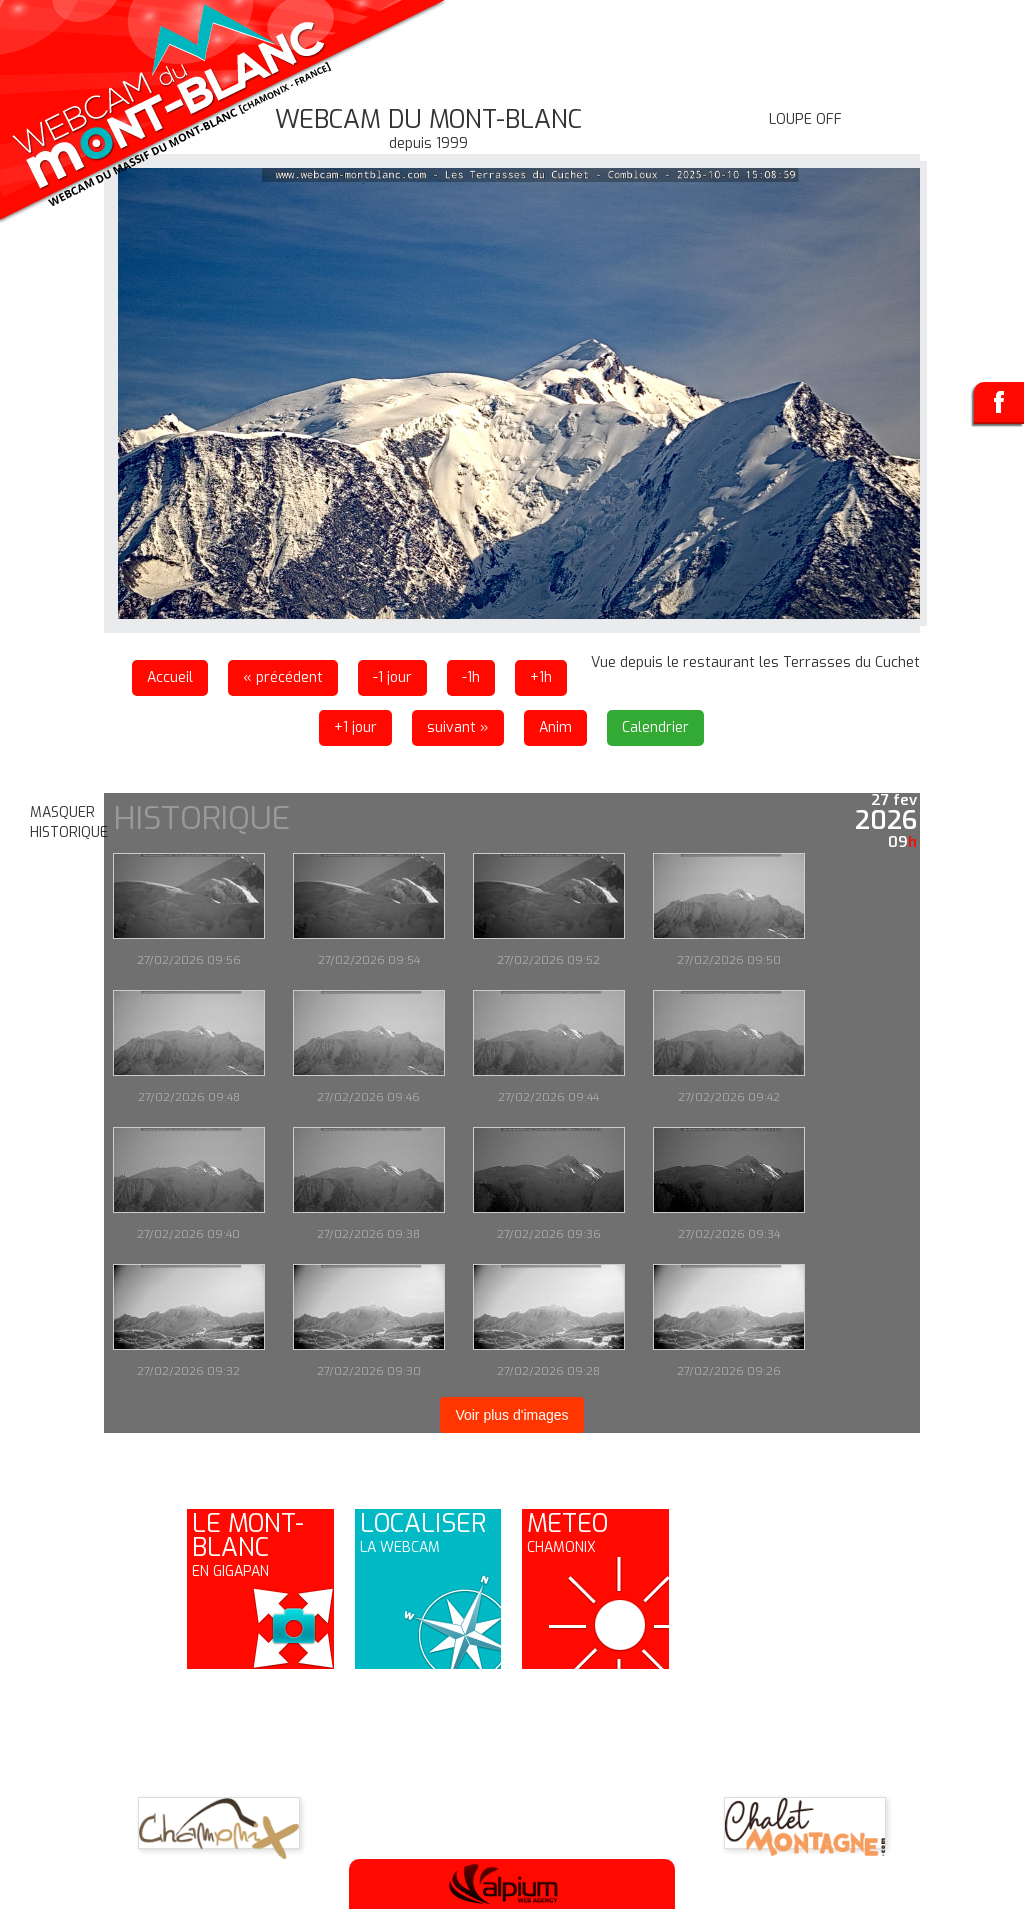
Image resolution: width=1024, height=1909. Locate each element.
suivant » (458, 727)
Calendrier (655, 727)
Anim (555, 727)
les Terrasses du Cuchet (839, 662)
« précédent (283, 677)
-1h (471, 677)
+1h (541, 677)
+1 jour (355, 727)
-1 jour (392, 677)
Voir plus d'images (511, 1415)
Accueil (170, 677)
